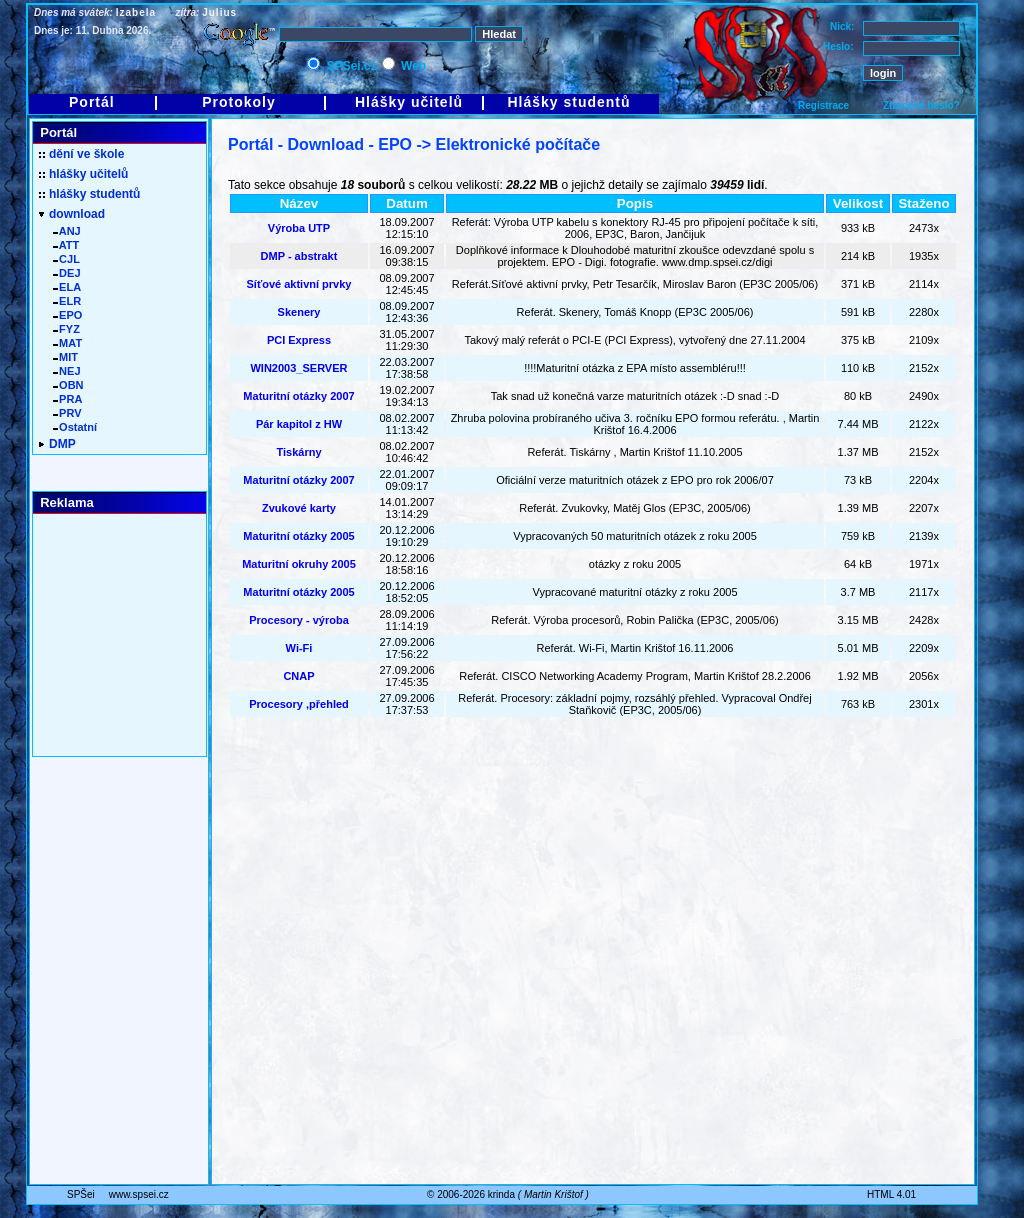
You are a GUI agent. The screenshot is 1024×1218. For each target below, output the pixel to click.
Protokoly (239, 102)
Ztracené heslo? (921, 105)
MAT (67, 343)
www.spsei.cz (139, 1194)
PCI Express (299, 340)
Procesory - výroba (299, 620)
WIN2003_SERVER (298, 368)
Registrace (823, 105)
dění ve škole (81, 154)
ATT (66, 245)
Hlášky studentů (568, 102)
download (72, 214)
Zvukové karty (299, 508)
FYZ (66, 329)
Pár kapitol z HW (299, 424)
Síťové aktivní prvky (299, 284)
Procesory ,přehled (299, 704)
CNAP (298, 676)
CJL (66, 259)
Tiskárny (298, 452)
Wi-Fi (299, 648)
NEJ (67, 371)
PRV (67, 413)
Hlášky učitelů (409, 102)
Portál (92, 102)
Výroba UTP (299, 228)
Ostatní (75, 427)
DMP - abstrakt (299, 256)
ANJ (67, 231)
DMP (57, 444)
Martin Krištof (553, 1194)
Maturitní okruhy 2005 (299, 564)
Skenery (299, 312)
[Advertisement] (593, 818)
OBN (68, 385)
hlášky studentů (89, 194)
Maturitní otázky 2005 (298, 536)
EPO (67, 315)
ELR (67, 301)
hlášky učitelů (83, 174)
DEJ (67, 273)
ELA (67, 287)
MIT (65, 357)
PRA (67, 399)
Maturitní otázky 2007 (298, 396)
